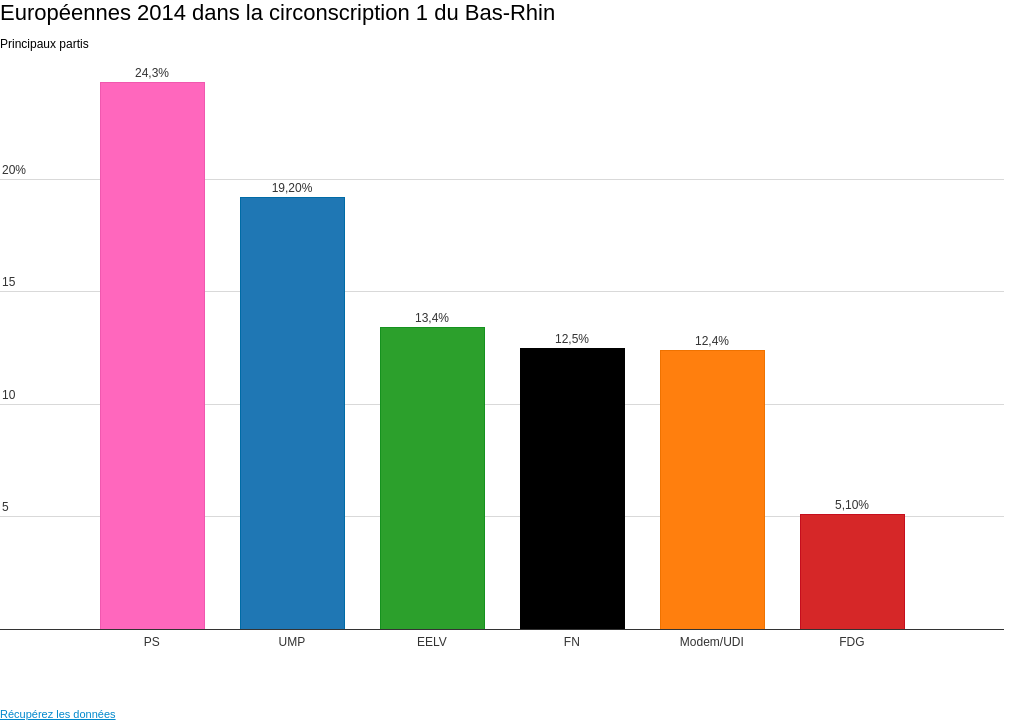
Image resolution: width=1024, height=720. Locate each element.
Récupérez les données (58, 714)
